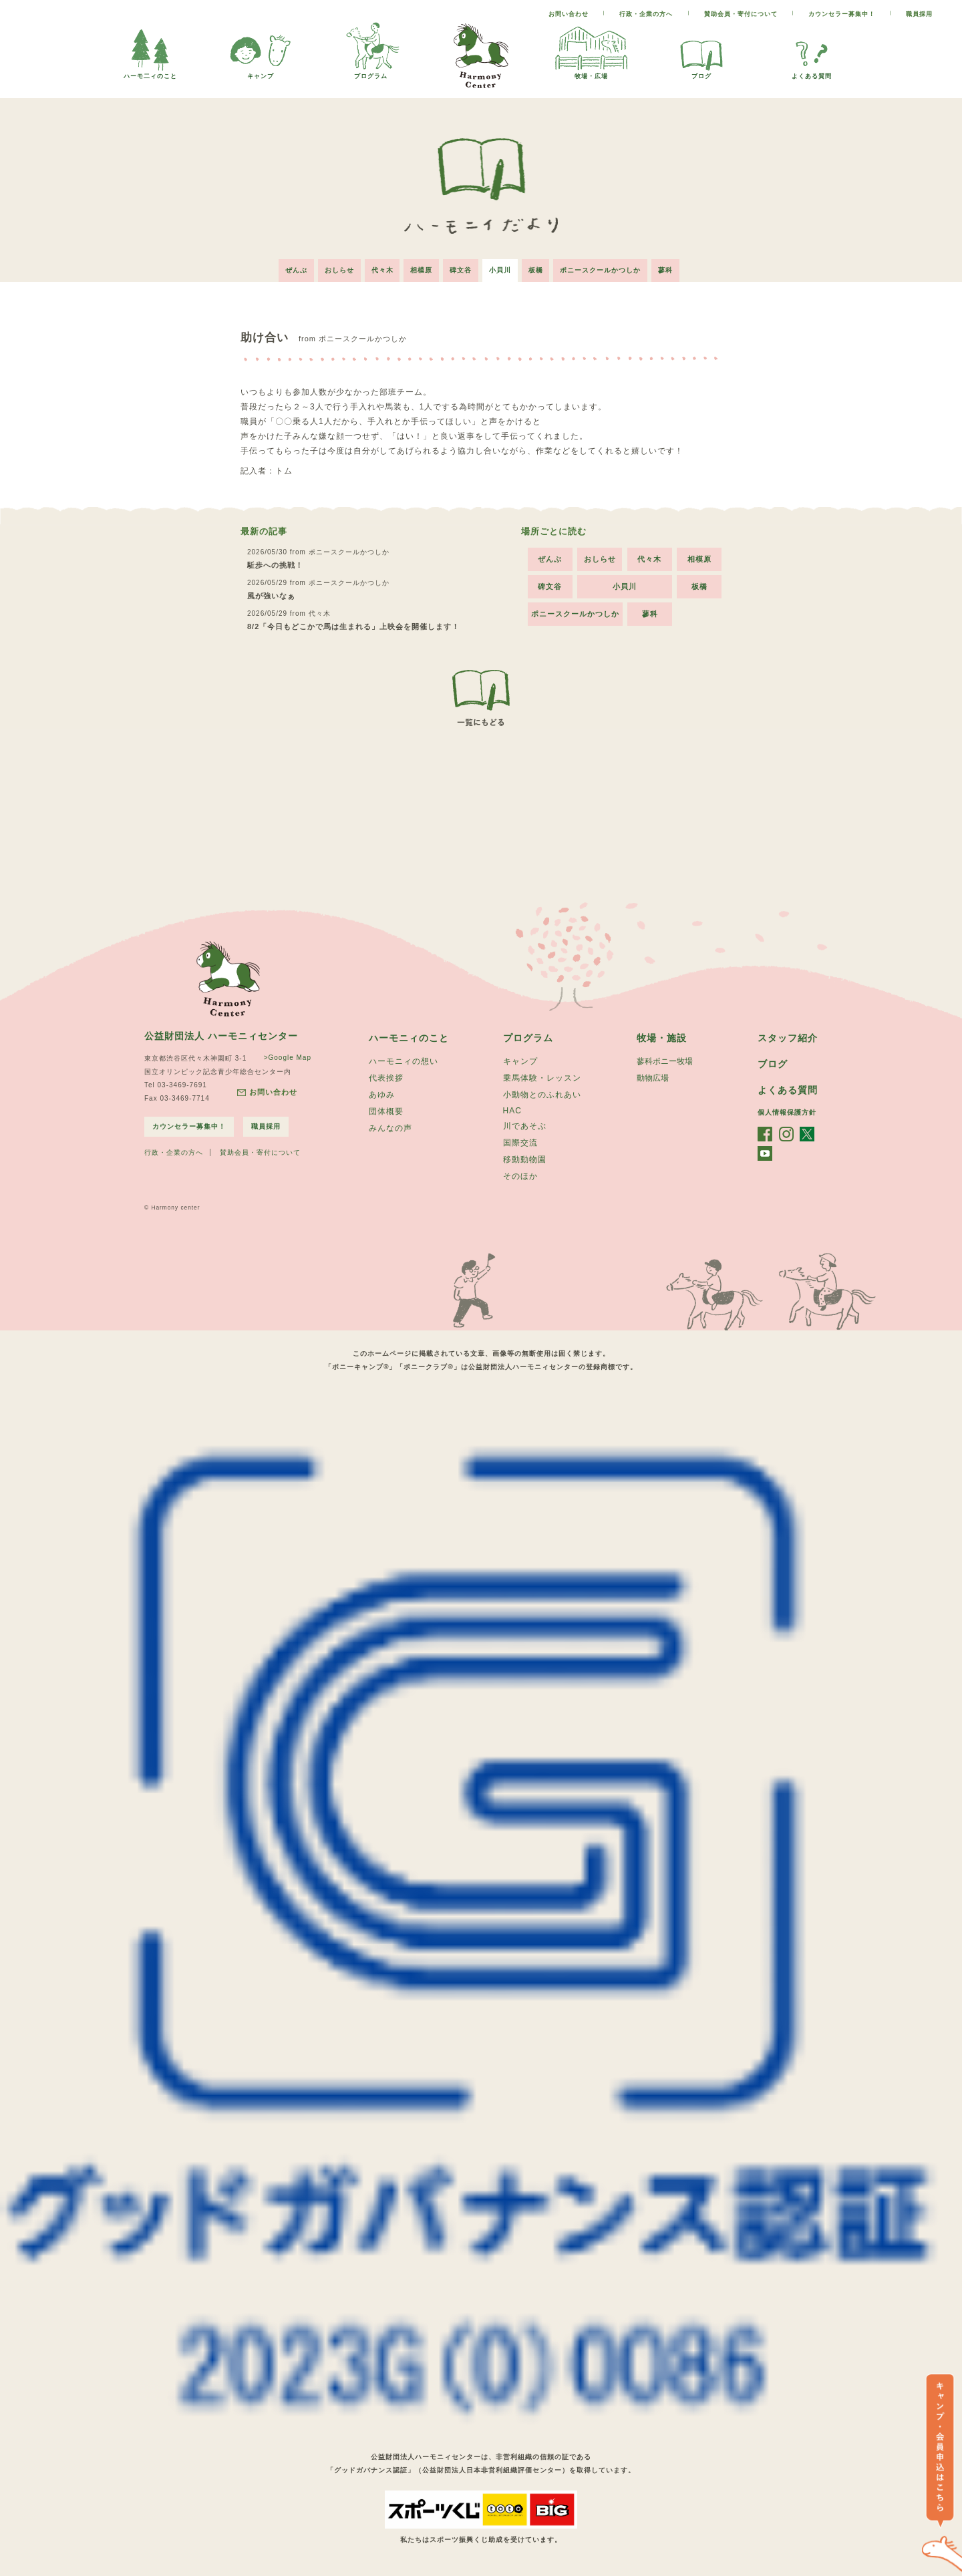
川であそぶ (524, 1126)
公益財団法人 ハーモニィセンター (221, 1036)
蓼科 (666, 270)
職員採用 (919, 14)
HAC (512, 1110)
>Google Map (287, 1057)
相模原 (421, 270)
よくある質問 (811, 72)
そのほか (520, 1176)
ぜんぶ (296, 270)
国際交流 (520, 1142)
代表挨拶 (386, 1078)
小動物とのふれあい (542, 1094)
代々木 (382, 270)
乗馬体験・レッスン (542, 1078)
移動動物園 (524, 1159)
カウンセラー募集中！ (841, 14)
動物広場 (653, 1078)
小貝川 (500, 270)
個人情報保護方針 (787, 1112)
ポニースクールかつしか (600, 270)
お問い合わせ (568, 14)
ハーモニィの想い (403, 1061)
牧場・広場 (591, 72)
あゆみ (382, 1094)
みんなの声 (390, 1128)
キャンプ (260, 72)
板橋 (535, 270)
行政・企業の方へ (646, 14)
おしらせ (338, 270)
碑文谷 (461, 270)
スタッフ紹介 (788, 1038)
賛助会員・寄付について (741, 14)
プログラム (371, 72)
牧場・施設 (662, 1038)
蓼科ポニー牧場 (665, 1061)
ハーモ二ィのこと (150, 72)
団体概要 (386, 1111)
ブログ (701, 72)
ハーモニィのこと (409, 1038)
